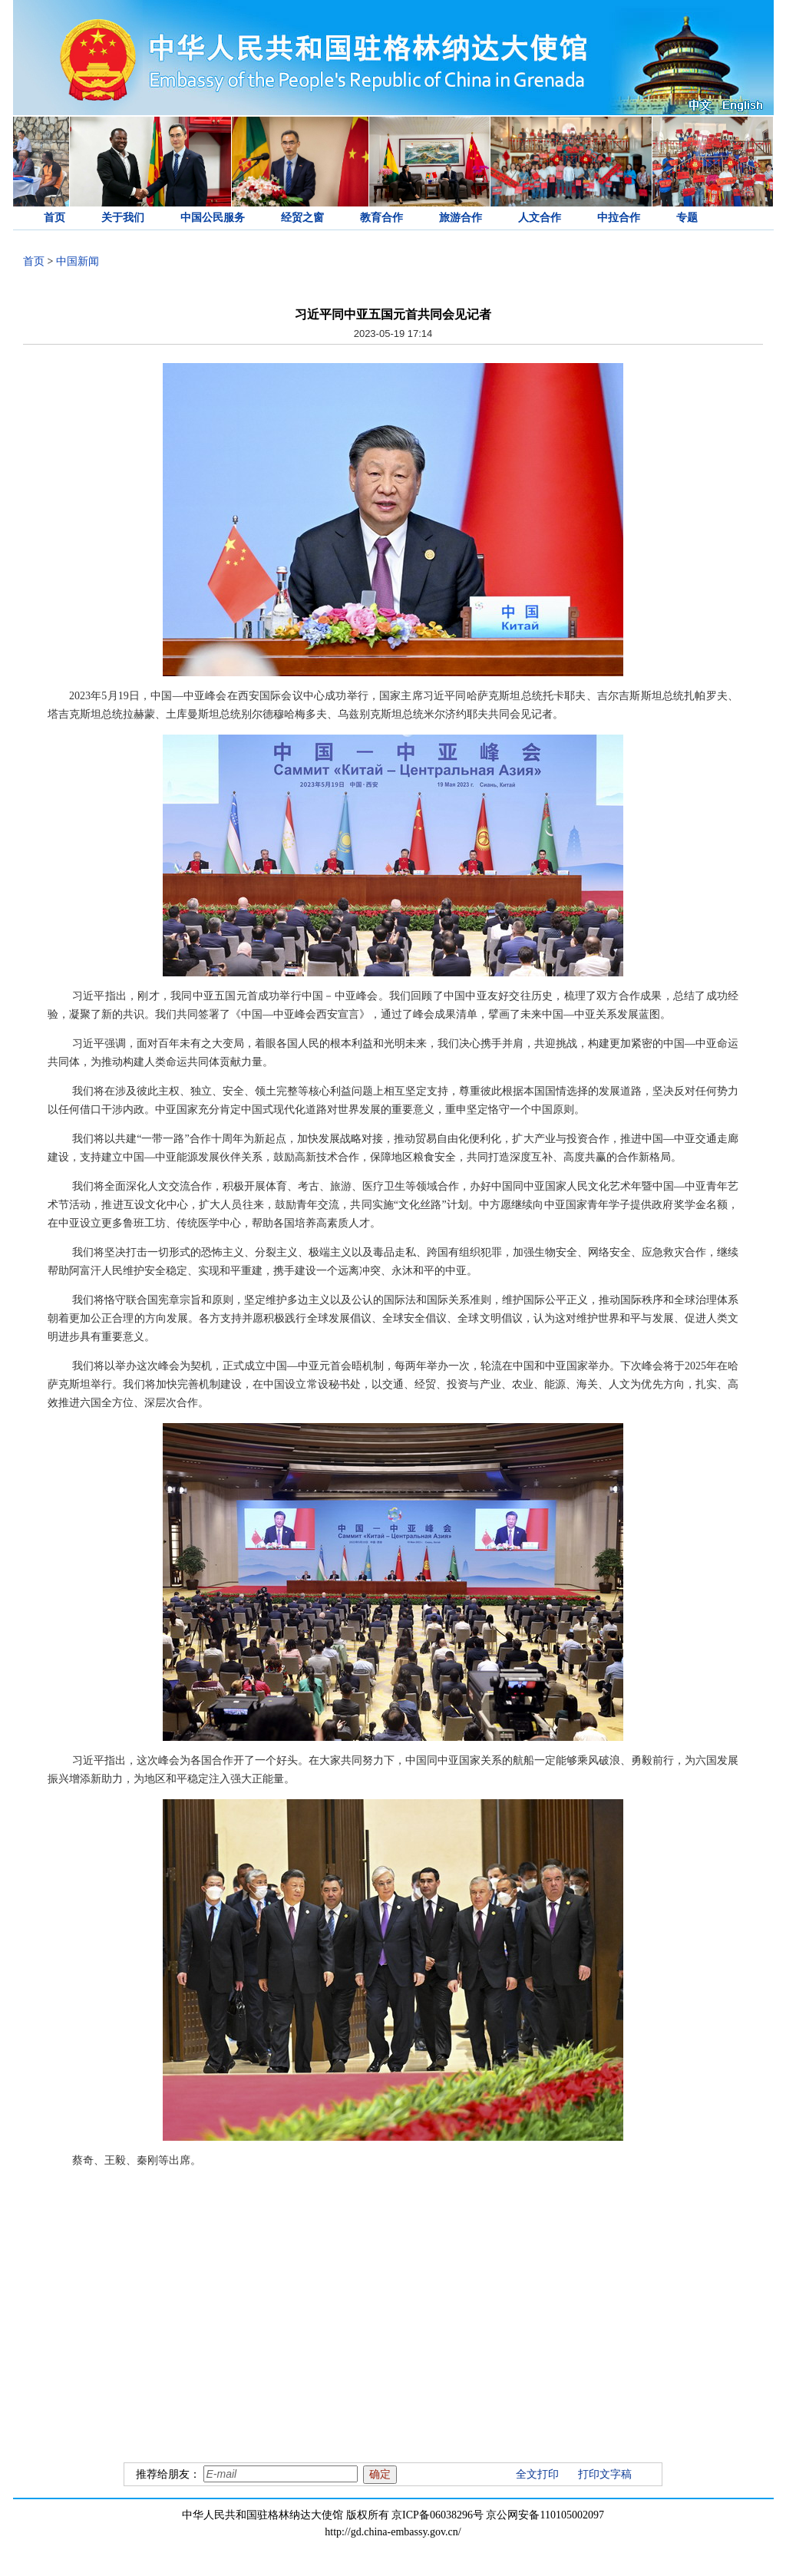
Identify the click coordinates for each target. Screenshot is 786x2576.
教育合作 (381, 217)
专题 (687, 217)
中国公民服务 (212, 217)
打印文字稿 (605, 2474)
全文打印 (537, 2474)
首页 (54, 217)
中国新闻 (77, 261)
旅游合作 (460, 217)
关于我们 (122, 217)
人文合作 (539, 217)
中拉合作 (618, 217)
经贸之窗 (302, 217)
